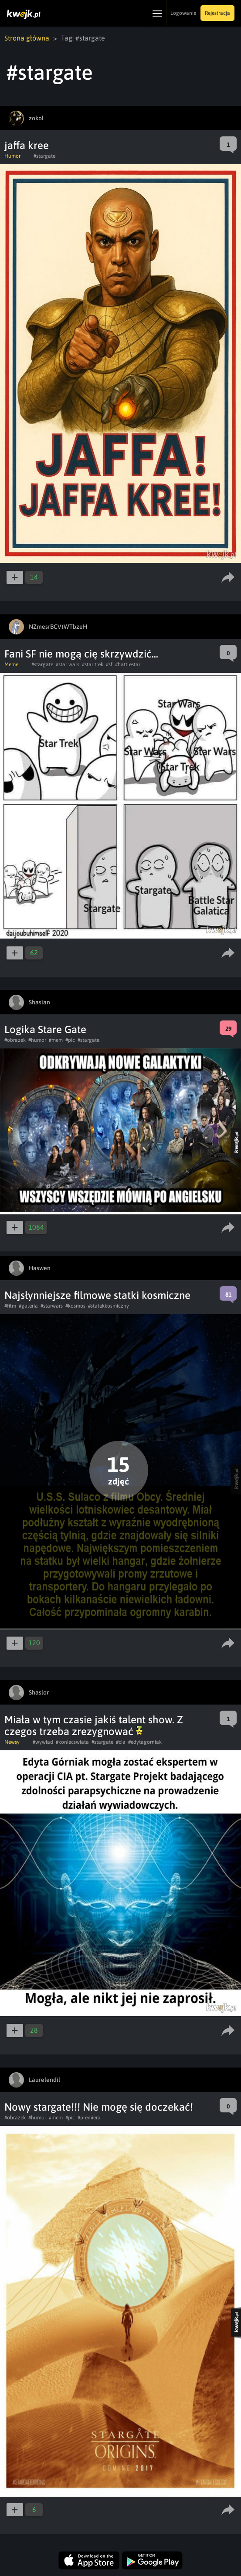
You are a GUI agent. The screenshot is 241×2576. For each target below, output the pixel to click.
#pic (70, 1040)
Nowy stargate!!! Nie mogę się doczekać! (98, 2107)
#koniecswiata (72, 1742)
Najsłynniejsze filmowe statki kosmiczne (97, 1295)
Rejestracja (217, 13)
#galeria (28, 1306)
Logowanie (183, 13)
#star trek (92, 664)
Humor (12, 156)
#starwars (52, 1306)
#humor (37, 1040)
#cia (121, 1742)
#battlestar (127, 664)
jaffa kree (26, 145)
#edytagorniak (145, 1742)
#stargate (44, 156)
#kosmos (75, 1306)
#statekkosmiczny (108, 1306)
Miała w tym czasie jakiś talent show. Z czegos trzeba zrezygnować (93, 1725)
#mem (56, 1040)
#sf (109, 664)
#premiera (89, 2118)
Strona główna (26, 38)
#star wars (67, 664)
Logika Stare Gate (45, 1029)
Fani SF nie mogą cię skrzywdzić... (81, 654)
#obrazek (15, 1040)
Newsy (12, 1742)
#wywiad (43, 1742)
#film (10, 1306)
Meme (11, 664)
